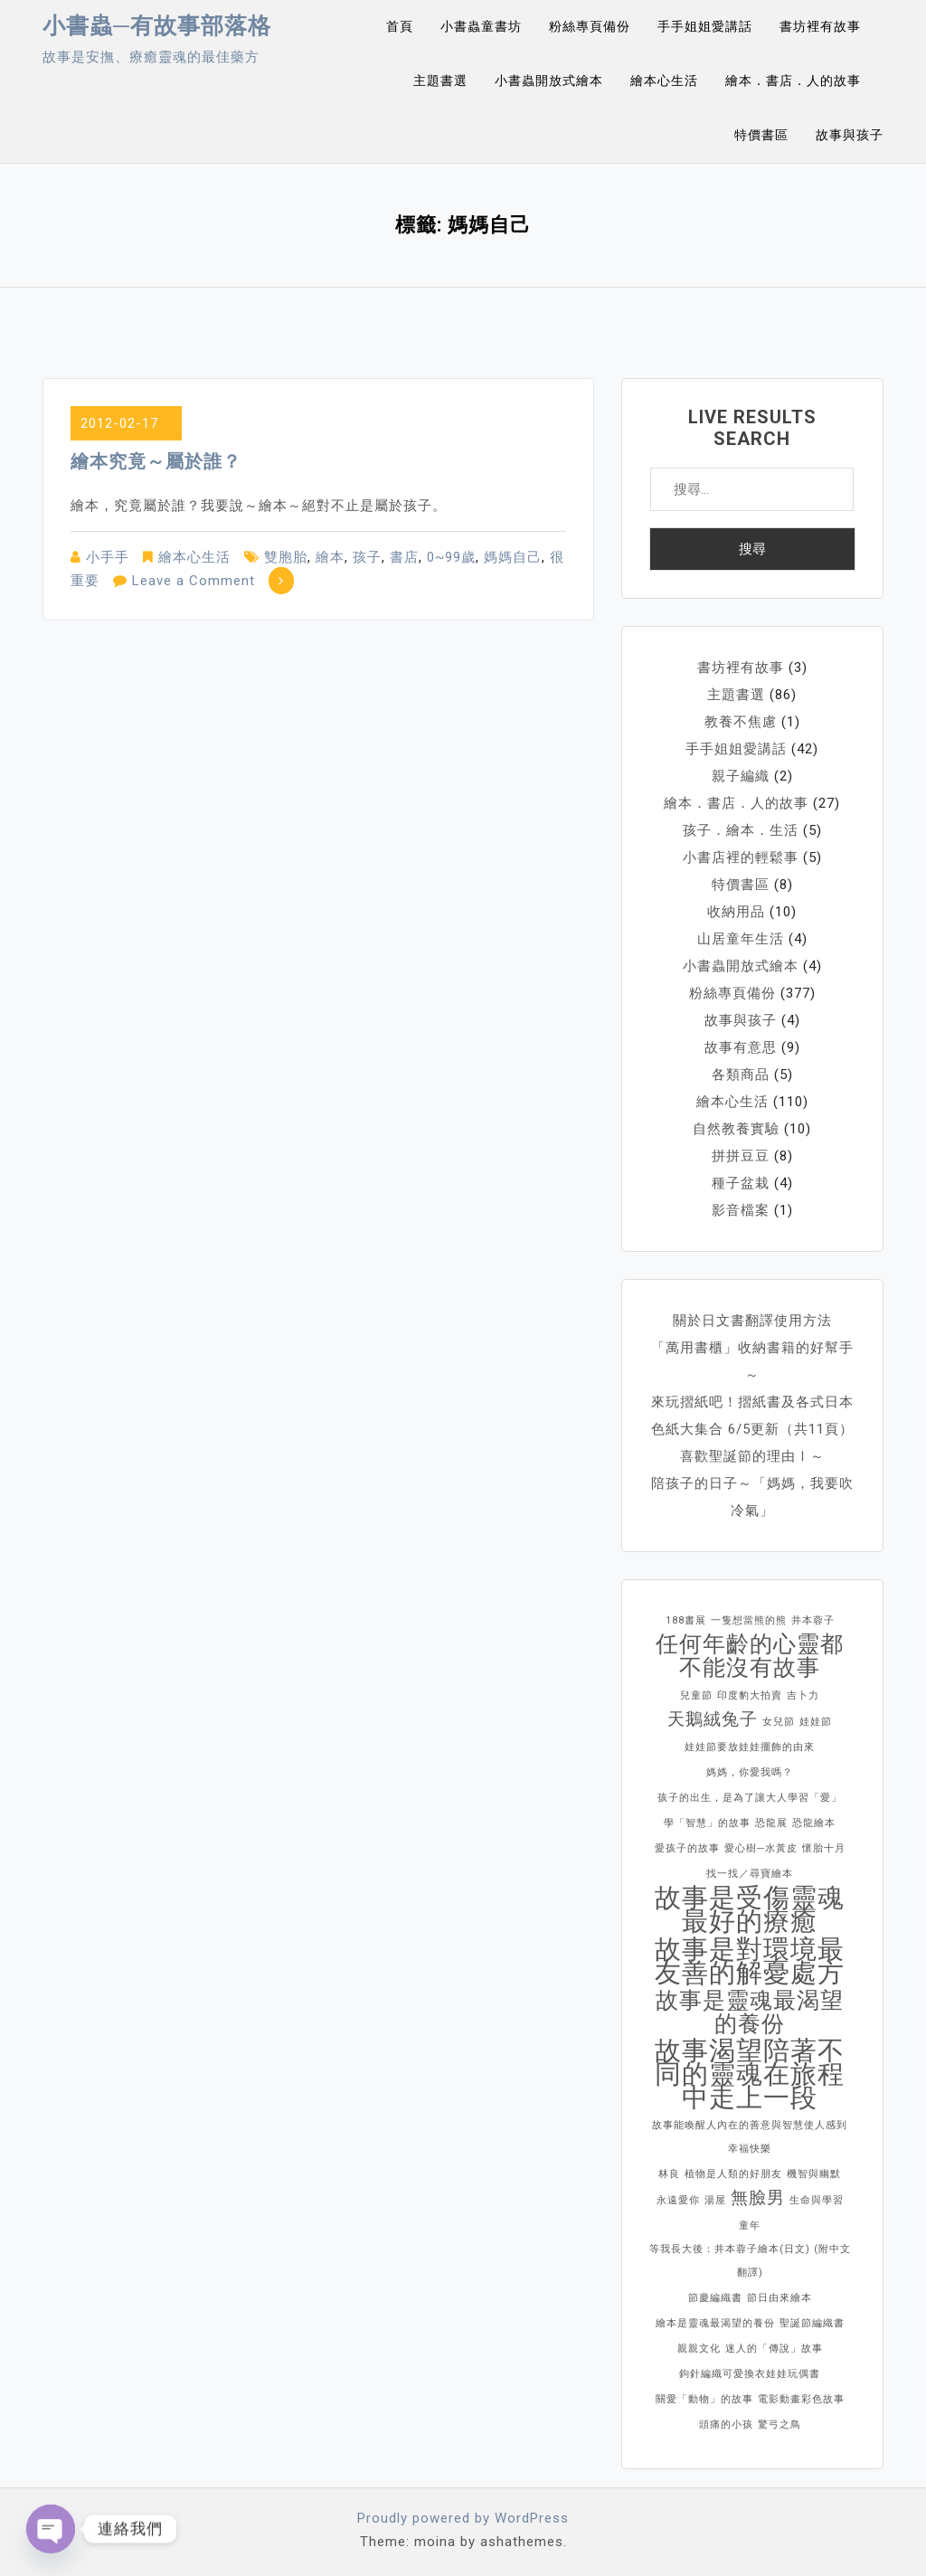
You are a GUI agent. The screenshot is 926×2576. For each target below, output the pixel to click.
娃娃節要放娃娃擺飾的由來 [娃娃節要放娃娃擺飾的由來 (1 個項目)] (750, 1747)
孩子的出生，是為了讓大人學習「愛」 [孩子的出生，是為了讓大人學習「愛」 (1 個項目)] (749, 1798)
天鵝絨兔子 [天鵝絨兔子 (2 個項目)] (712, 1719)
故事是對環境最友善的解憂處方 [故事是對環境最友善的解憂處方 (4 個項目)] (750, 1960)
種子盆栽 (741, 1183)
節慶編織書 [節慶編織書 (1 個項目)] (715, 2298)
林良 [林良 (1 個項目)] (669, 2174)
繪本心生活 (664, 80)
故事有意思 (740, 1047)
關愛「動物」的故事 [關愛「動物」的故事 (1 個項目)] (704, 2399)
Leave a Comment (193, 581)
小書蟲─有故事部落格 (157, 26)
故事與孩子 (849, 135)
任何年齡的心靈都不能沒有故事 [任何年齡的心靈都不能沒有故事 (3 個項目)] (750, 1656)
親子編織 (741, 776)
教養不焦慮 (740, 722)
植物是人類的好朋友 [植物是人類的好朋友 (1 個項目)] (733, 2174)
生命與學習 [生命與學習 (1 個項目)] (816, 2200)
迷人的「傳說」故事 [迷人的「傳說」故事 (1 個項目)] (774, 2348)
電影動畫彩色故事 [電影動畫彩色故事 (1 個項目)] (801, 2399)
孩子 (367, 557)
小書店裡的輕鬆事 (740, 857)
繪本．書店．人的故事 (793, 80)
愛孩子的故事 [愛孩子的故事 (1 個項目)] (687, 1848)
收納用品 (736, 912)
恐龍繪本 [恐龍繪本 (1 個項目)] (814, 1823)
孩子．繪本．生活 (740, 830)
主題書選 (440, 80)
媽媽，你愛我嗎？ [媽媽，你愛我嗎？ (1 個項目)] (749, 1772)
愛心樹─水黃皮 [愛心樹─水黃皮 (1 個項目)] (761, 1848)
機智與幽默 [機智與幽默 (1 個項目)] (814, 2174)
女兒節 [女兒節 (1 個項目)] (778, 1722)
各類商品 (741, 1074)
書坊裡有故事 (820, 26)
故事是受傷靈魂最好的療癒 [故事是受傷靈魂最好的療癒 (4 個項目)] (750, 1909)
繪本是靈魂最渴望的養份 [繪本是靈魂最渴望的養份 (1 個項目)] (715, 2323)
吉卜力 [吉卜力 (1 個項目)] (803, 1695)
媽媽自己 (513, 557)
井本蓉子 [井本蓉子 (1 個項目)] (813, 1620)
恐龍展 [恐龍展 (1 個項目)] (771, 1823)
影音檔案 (741, 1210)
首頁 (399, 26)
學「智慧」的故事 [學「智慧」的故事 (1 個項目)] (707, 1823)
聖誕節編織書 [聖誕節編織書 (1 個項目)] (812, 2323)
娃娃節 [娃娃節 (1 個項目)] (815, 1722)
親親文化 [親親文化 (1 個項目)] (699, 2348)
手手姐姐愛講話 (704, 26)
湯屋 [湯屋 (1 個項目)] (715, 2200)
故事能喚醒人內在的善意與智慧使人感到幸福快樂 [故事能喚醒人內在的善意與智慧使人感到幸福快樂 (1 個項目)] (749, 2137)
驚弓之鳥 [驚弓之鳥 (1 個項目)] (779, 2424)
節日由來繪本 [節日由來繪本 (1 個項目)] (779, 2298)
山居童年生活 (740, 939)
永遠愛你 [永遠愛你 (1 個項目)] (678, 2200)
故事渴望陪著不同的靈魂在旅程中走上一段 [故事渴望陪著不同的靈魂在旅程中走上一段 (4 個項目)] (750, 2074)
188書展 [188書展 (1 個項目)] (686, 1620)
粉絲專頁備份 (589, 26)
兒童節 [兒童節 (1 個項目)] (696, 1695)
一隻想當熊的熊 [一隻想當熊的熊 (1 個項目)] (749, 1620)
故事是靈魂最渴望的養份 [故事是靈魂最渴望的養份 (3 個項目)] (750, 2012)
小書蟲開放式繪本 (549, 80)
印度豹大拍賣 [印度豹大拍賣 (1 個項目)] (749, 1695)
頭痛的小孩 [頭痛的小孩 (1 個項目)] (726, 2424)
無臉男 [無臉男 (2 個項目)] (758, 2197)
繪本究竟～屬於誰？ (156, 461)
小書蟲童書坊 (481, 26)
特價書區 (761, 135)
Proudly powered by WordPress (463, 2518)
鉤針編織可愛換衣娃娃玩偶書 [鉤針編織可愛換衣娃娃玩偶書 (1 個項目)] (749, 2374)
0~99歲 (451, 557)
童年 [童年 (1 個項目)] (750, 2225)
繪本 (330, 557)
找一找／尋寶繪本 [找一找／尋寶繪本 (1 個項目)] (749, 1874)
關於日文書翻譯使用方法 (752, 1320)
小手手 (107, 557)
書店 (404, 557)
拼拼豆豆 (741, 1156)
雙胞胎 (285, 557)
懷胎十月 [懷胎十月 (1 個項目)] (824, 1848)
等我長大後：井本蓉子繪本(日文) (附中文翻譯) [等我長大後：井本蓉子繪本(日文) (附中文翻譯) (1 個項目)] (750, 2260)
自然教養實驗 (736, 1129)
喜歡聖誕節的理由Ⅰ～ (752, 1456)
